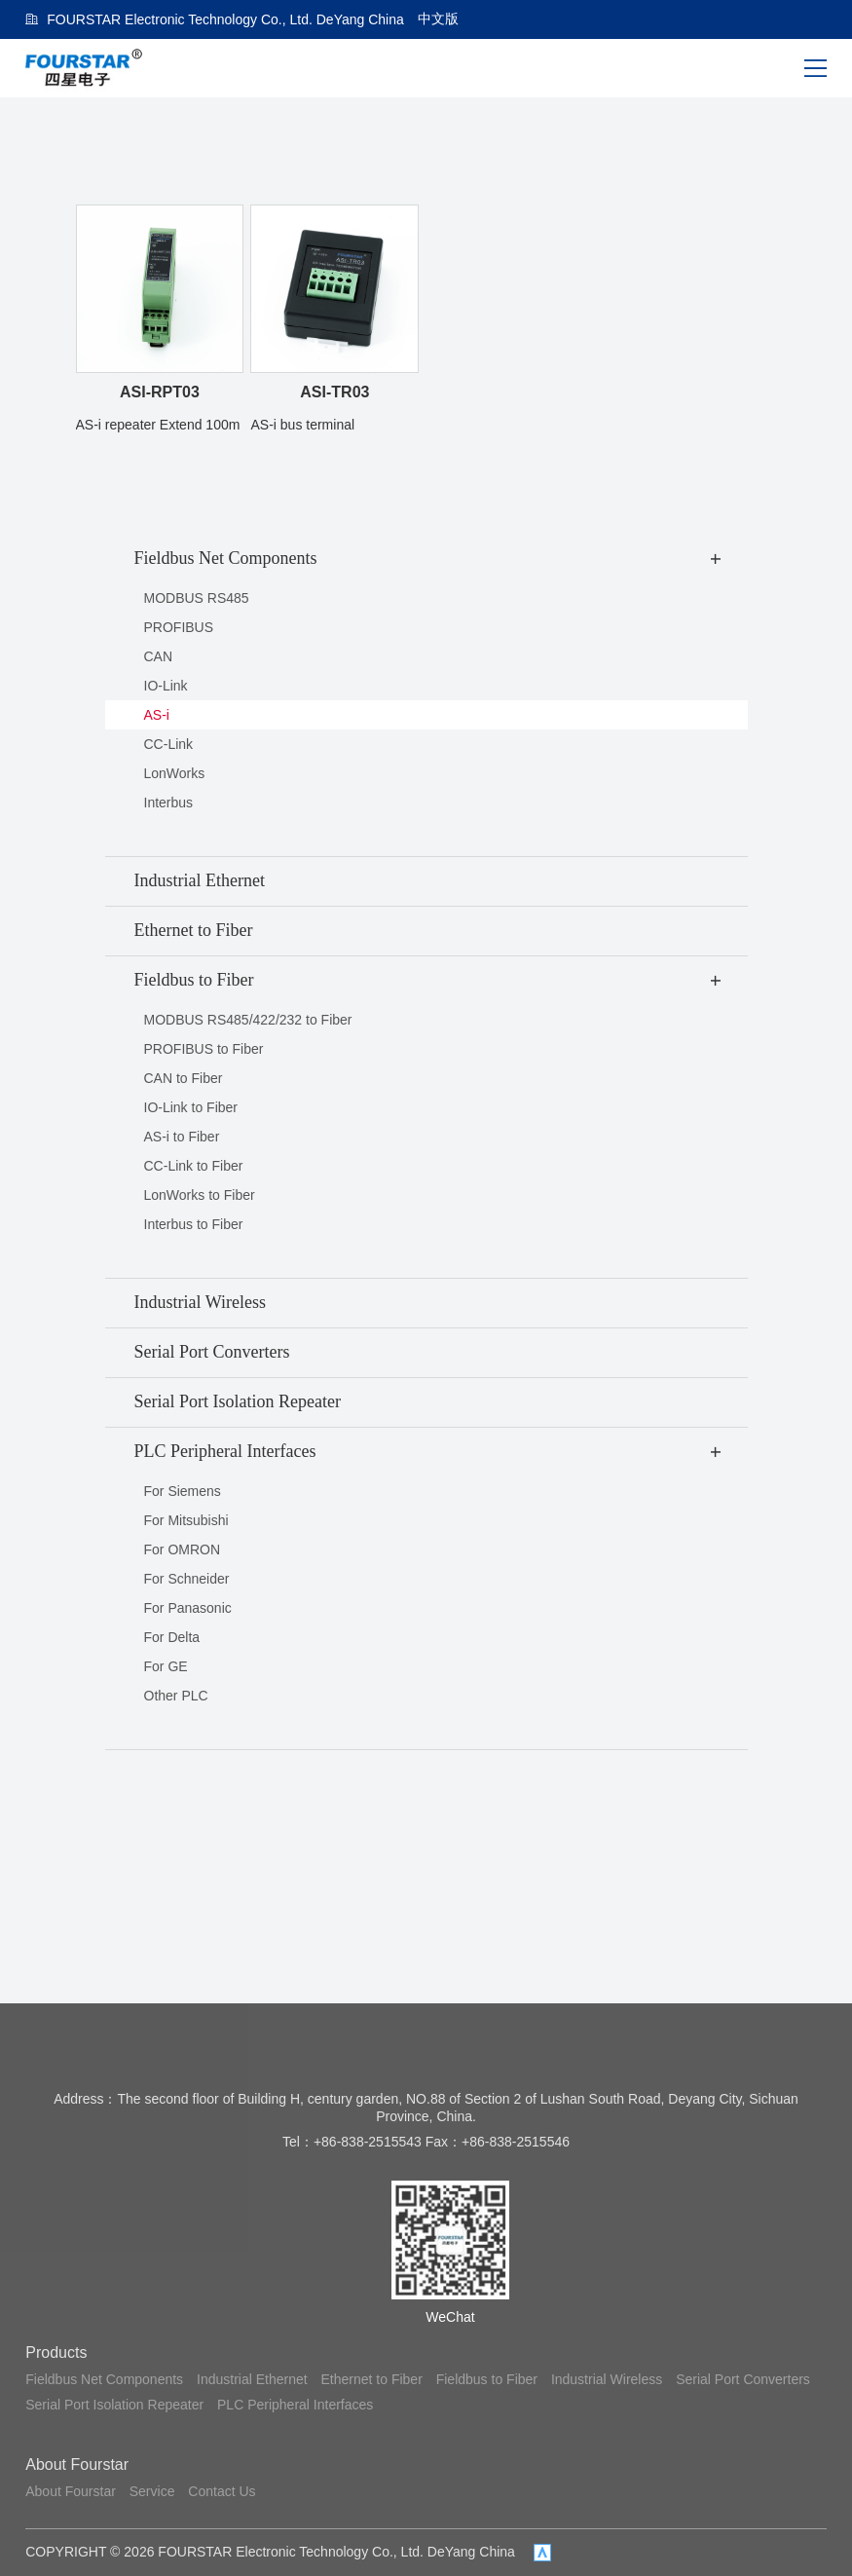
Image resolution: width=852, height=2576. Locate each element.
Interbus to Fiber (193, 1224)
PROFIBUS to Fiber (204, 1049)
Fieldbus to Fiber (486, 2379)
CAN (158, 656)
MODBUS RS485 (196, 598)
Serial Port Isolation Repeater (114, 2404)
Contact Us (221, 2491)
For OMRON (182, 1549)
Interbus (169, 802)
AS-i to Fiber (182, 1136)
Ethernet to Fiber (372, 2379)
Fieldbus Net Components (104, 2379)
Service (152, 2491)
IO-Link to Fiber (191, 1107)
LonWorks (174, 773)
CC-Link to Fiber (193, 1166)
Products (56, 2352)
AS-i (156, 715)
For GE (166, 1666)
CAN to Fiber (183, 1078)
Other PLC (176, 1695)
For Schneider (187, 1579)
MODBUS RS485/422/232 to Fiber (248, 1019)
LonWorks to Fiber (199, 1195)
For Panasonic (188, 1608)
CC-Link (169, 744)
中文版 (438, 18)
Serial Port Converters (743, 2379)
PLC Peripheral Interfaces (295, 2404)
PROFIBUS (179, 627)
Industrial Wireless (606, 2379)
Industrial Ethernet (252, 2379)
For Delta (172, 1637)
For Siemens (182, 1491)
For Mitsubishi (186, 1520)
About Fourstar (77, 2464)
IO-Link (166, 685)
